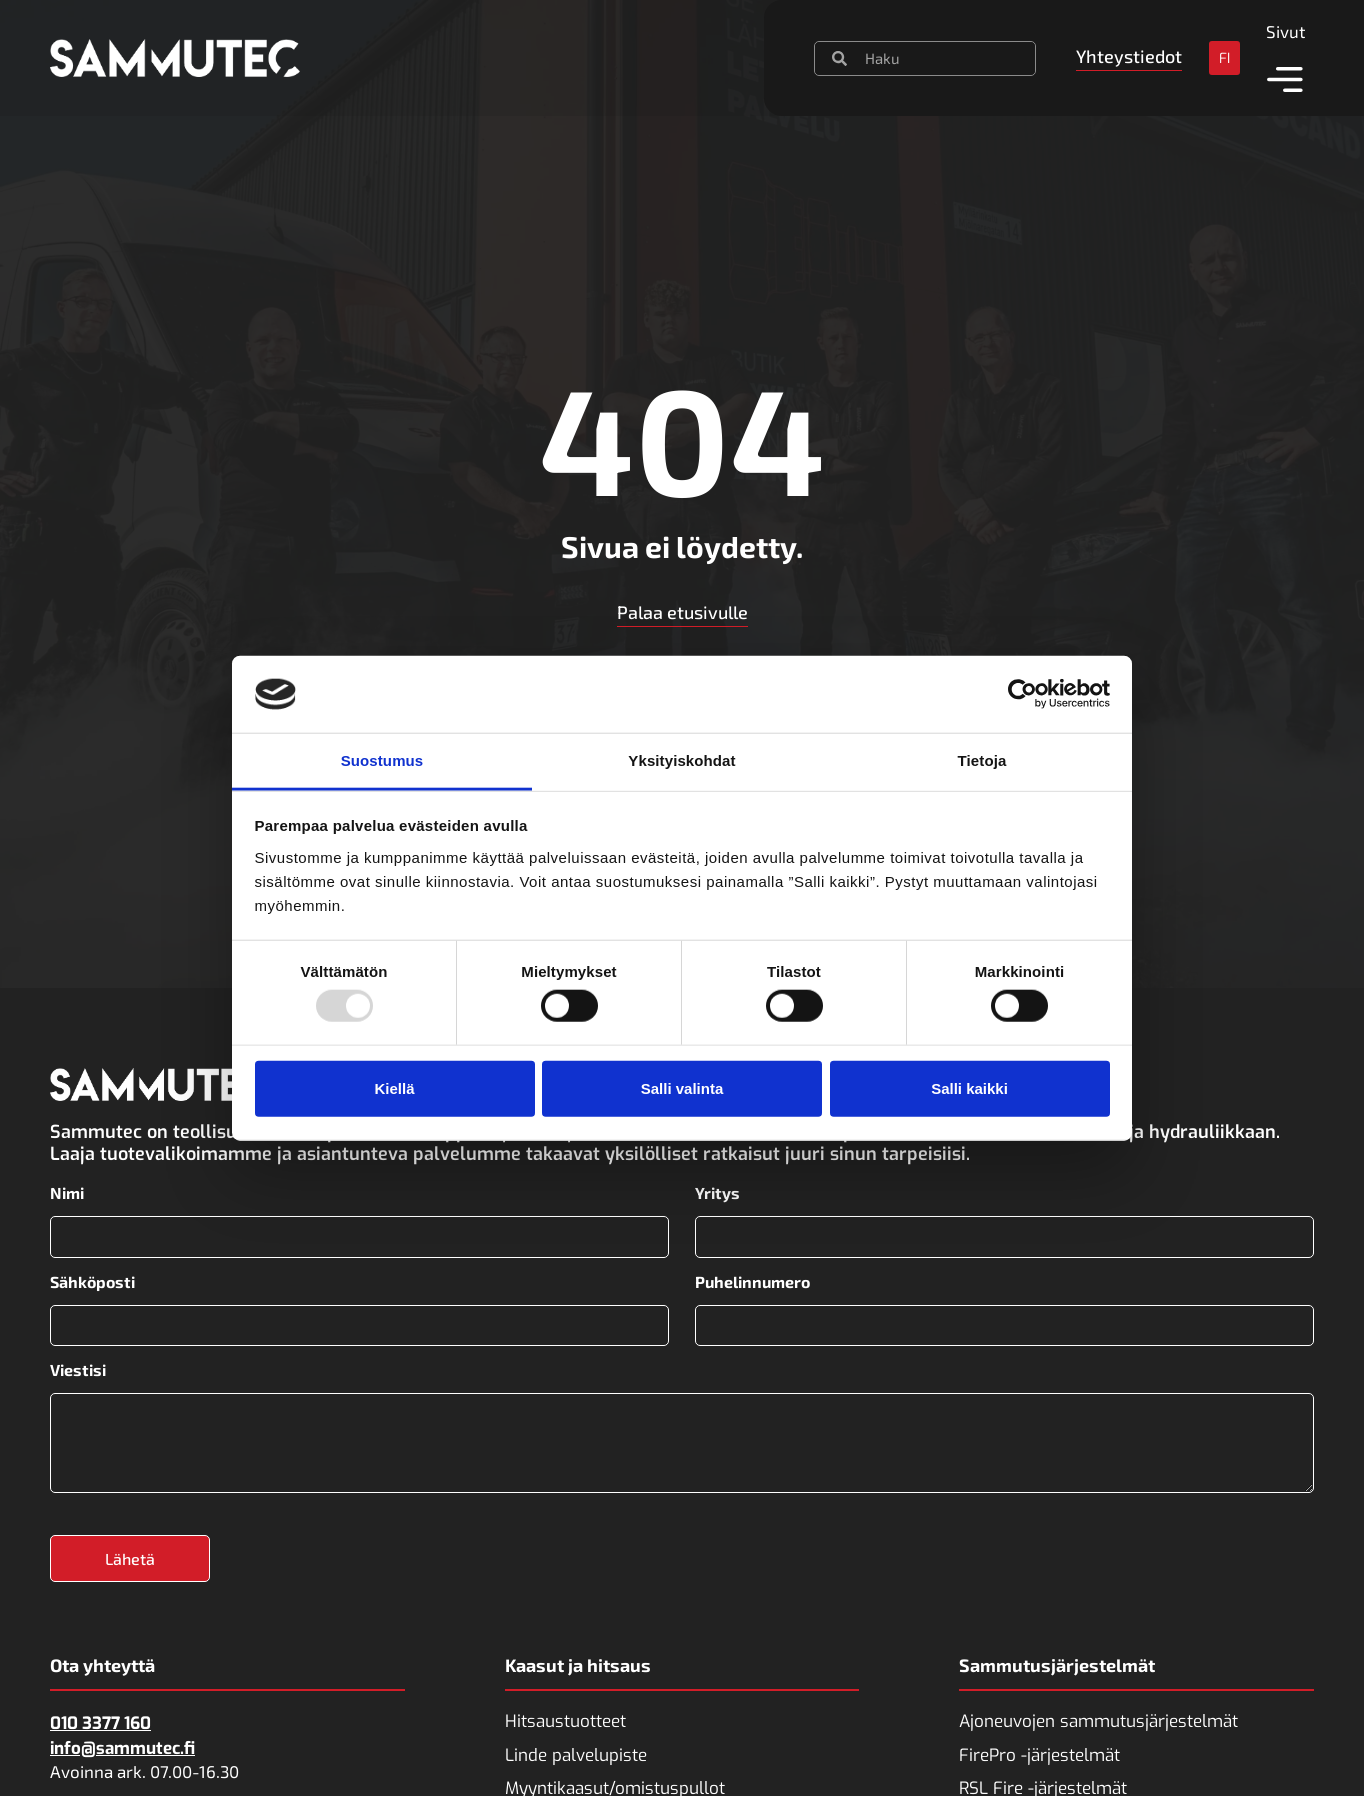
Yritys (717, 1193)
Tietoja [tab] (982, 760)
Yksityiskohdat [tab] (681, 760)
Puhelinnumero (752, 1280)
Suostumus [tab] (382, 760)
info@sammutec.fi (122, 1744)
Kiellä (394, 1087)
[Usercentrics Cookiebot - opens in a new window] (1022, 694)
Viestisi (78, 1368)
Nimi (67, 1193)
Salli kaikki (969, 1087)
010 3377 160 (100, 1720)
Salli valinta (682, 1087)
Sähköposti (92, 1280)
